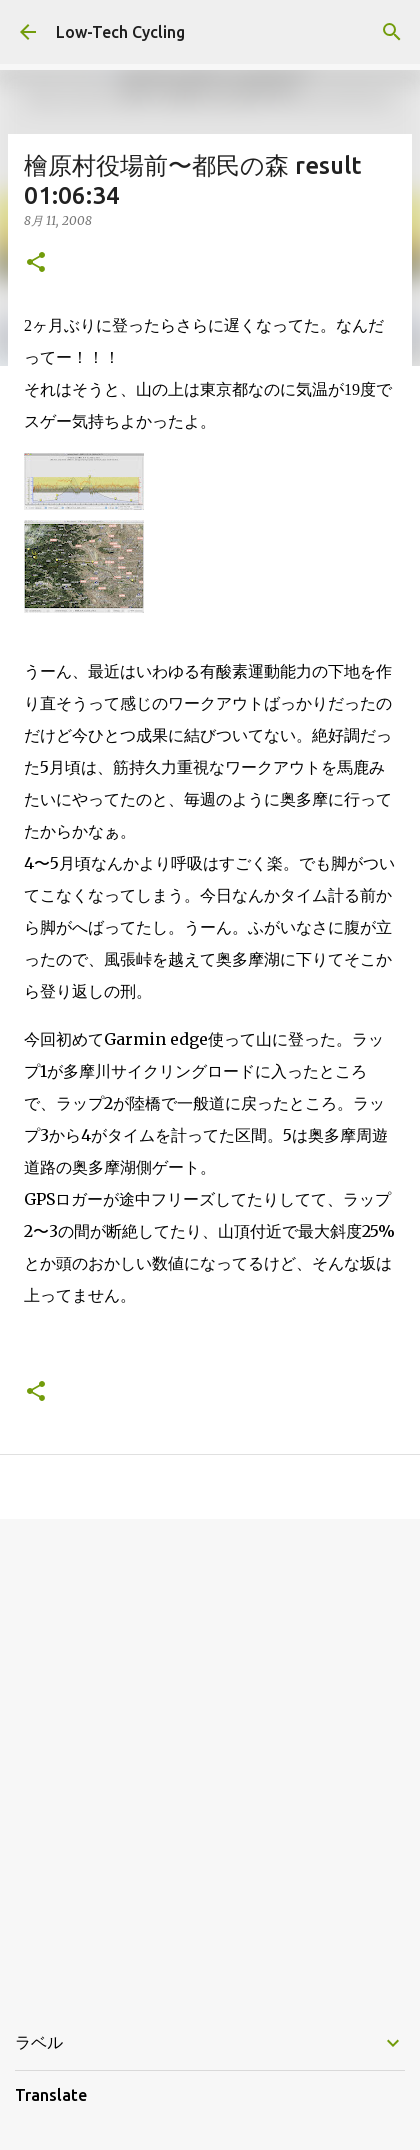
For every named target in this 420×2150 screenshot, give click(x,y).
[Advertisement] (210, 1759)
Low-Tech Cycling (120, 32)
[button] (36, 263)
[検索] (392, 32)
